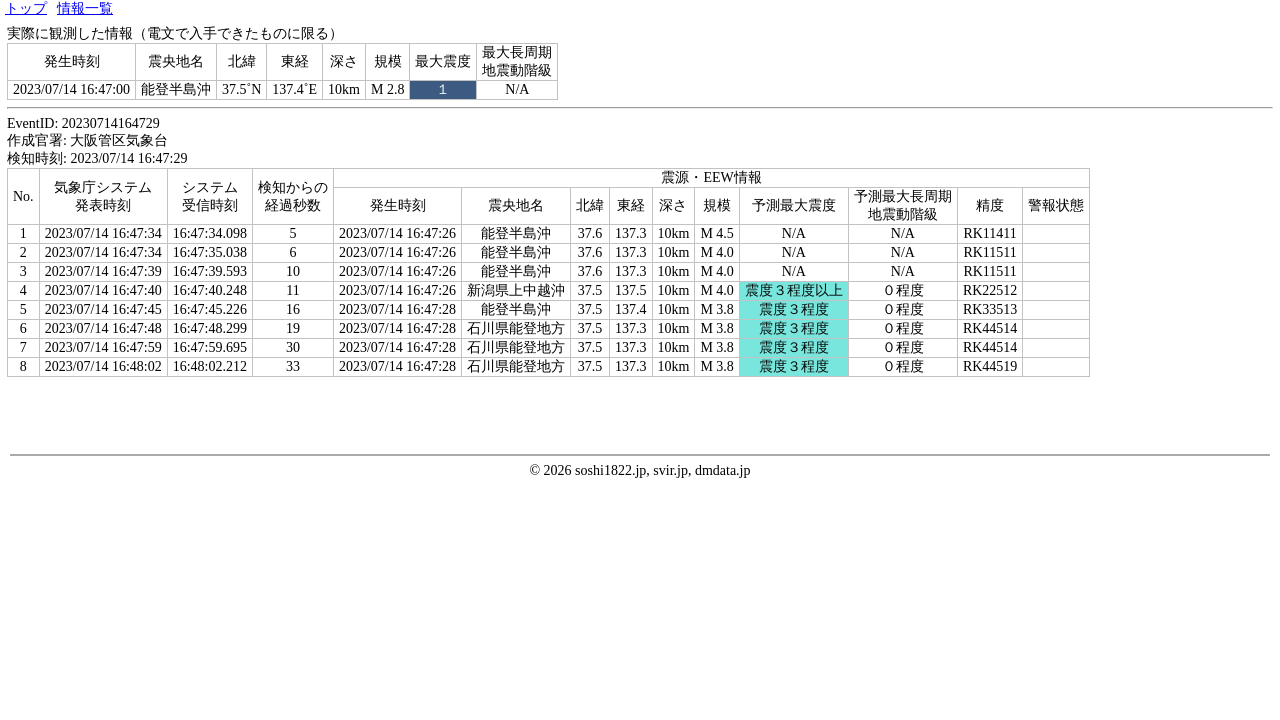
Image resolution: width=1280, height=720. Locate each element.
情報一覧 (85, 8)
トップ (26, 8)
